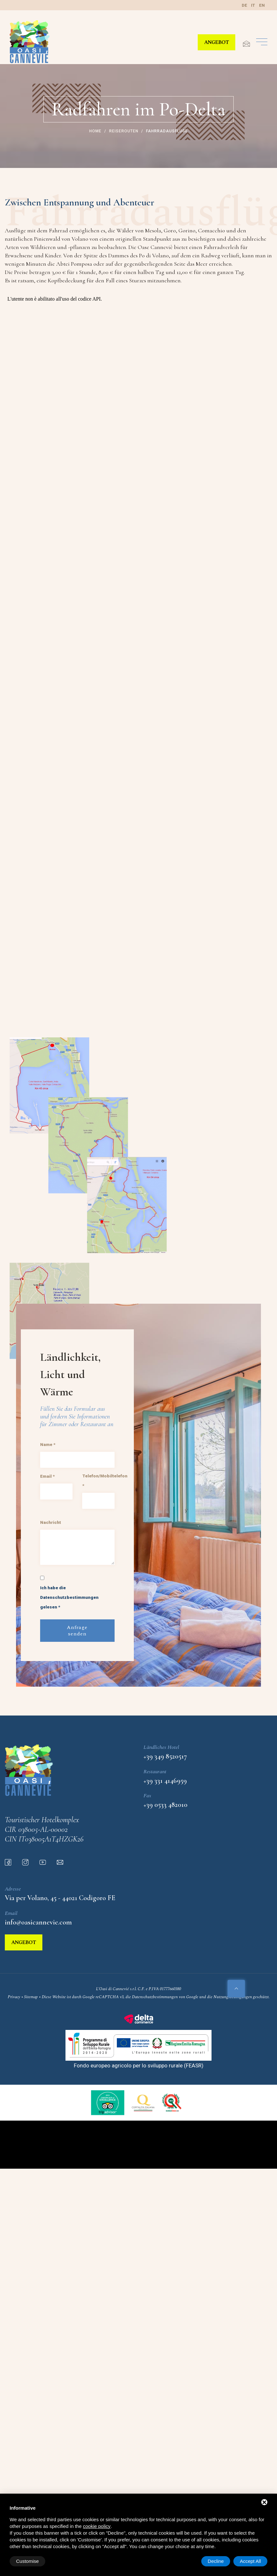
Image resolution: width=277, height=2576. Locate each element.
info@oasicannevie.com (38, 1922)
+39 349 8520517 (165, 1756)
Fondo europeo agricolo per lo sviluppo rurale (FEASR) (138, 2065)
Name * (47, 1444)
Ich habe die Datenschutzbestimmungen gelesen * (69, 1597)
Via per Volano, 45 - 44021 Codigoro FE (60, 1898)
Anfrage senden (77, 1631)
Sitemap (31, 1997)
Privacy (14, 1997)
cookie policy (96, 2526)
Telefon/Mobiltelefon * (104, 1480)
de (244, 5)
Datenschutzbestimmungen (155, 1997)
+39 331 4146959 (165, 1780)
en (262, 5)
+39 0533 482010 (165, 1804)
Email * (47, 1476)
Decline (216, 2561)
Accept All (250, 2561)
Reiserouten (123, 131)
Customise (27, 2561)
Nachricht (50, 1522)
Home (95, 131)
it (253, 5)
